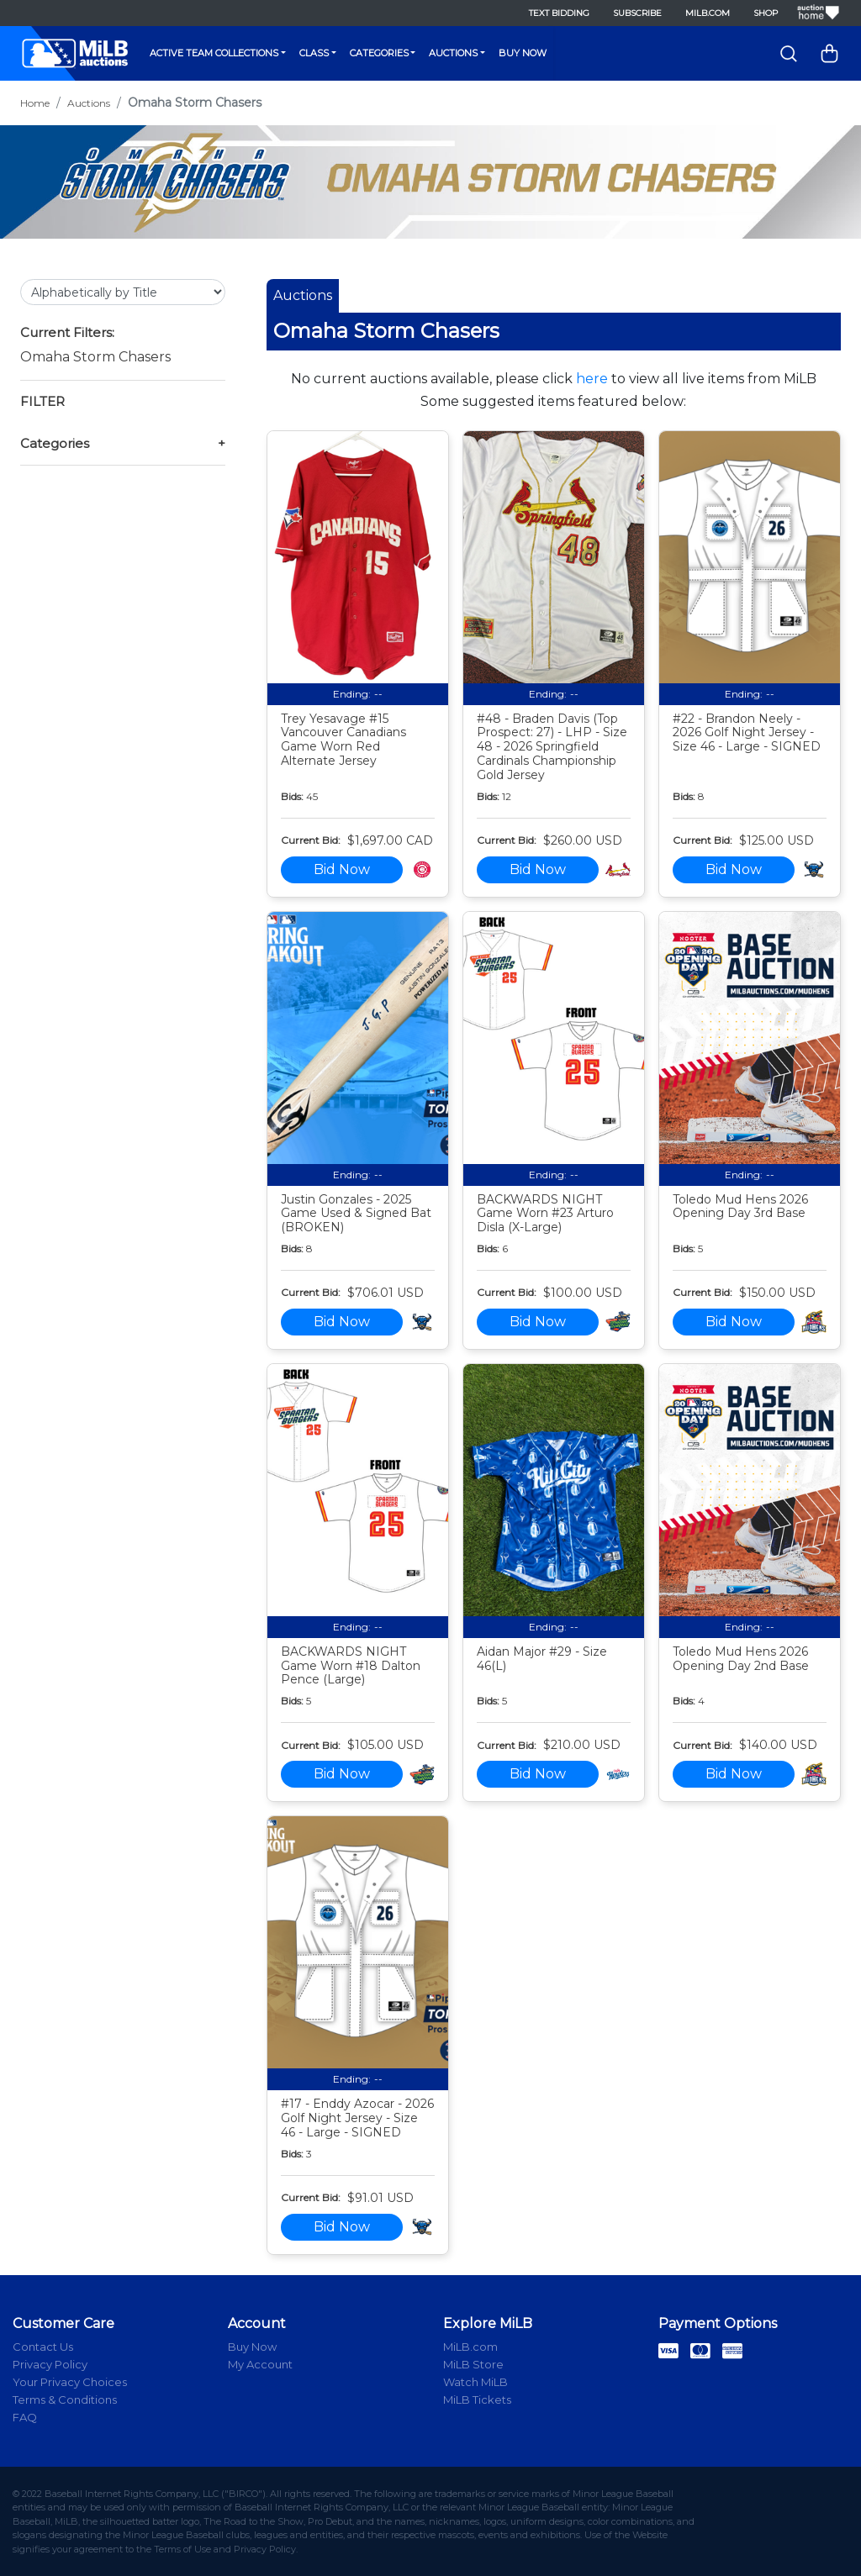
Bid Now (342, 869)
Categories (379, 53)
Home (35, 103)
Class (314, 53)
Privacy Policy (50, 2364)
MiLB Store (473, 2364)
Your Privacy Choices (70, 2382)
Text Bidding (559, 13)
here (592, 379)
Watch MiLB (475, 2382)
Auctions (453, 53)
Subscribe (637, 13)
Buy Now (523, 53)
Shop (765, 13)
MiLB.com (707, 13)
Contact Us (43, 2346)
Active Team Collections (214, 53)
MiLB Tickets (477, 2399)
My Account (260, 2364)
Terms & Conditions (65, 2399)
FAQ (25, 2417)
